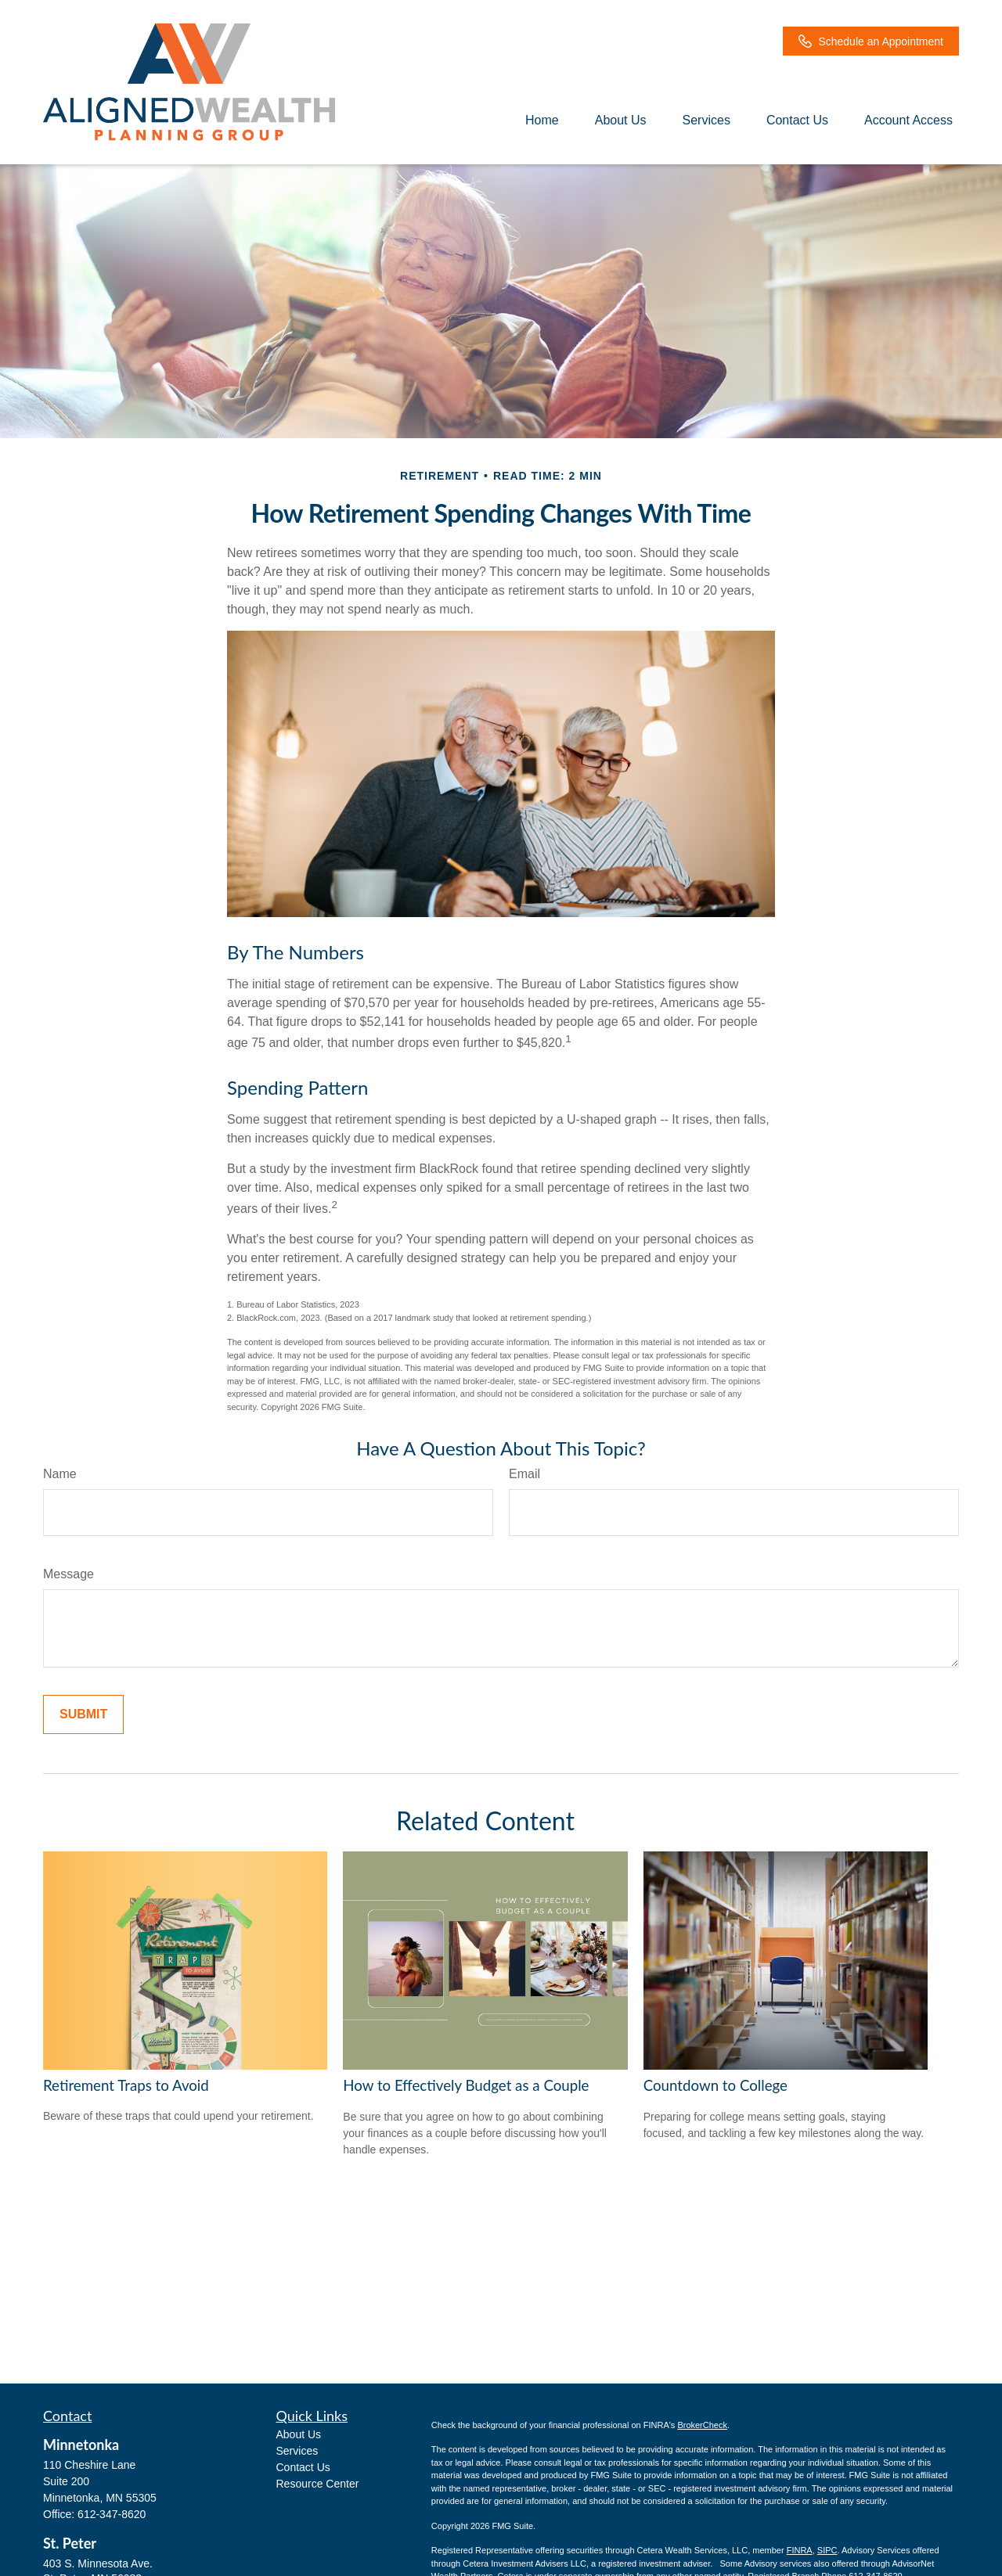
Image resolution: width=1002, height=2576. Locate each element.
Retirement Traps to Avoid (126, 2085)
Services (297, 2451)
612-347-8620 (111, 2514)
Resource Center (317, 2483)
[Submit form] (83, 1714)
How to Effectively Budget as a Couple (466, 2085)
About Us (299, 2434)
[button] (542, 120)
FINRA (800, 2550)
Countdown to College (715, 2085)
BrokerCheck (702, 2425)
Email (524, 1473)
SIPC (827, 2550)
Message (68, 1574)
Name (60, 1473)
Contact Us (303, 2467)
